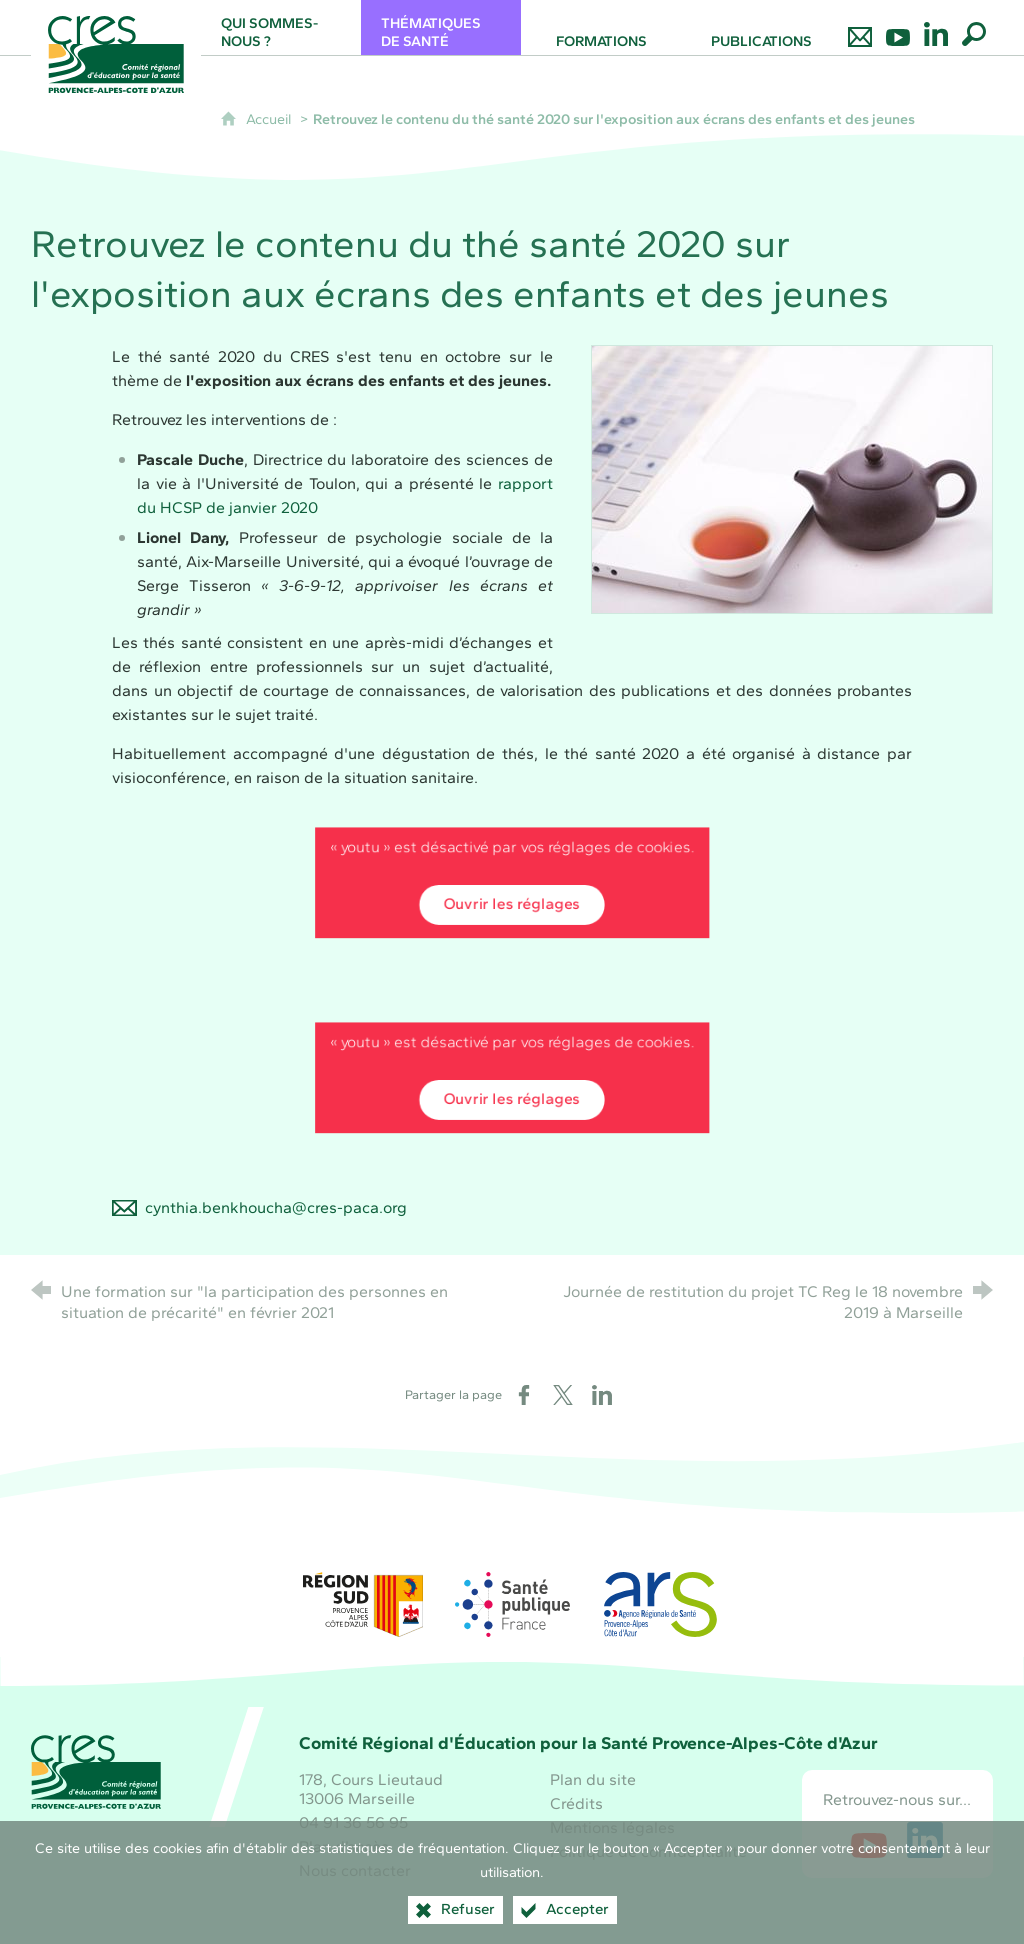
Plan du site (593, 1779)
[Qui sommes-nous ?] (281, 27)
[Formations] (601, 27)
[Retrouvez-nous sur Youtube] (898, 27)
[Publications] (761, 27)
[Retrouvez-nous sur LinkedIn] (936, 27)
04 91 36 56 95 (353, 1822)
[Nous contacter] (860, 27)
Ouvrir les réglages (512, 904)
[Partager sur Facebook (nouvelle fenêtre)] (524, 1395)
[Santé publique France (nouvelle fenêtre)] (512, 1604)
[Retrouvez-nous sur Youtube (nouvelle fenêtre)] (869, 1840)
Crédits (576, 1803)
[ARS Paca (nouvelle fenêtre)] (661, 1604)
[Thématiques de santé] (441, 27)
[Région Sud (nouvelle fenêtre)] (363, 1604)
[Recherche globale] (974, 27)
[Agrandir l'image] (792, 477)
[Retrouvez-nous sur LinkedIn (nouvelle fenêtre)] (925, 1840)
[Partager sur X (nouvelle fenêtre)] (563, 1395)
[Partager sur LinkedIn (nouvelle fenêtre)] (602, 1395)
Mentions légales (612, 1827)
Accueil (270, 119)
